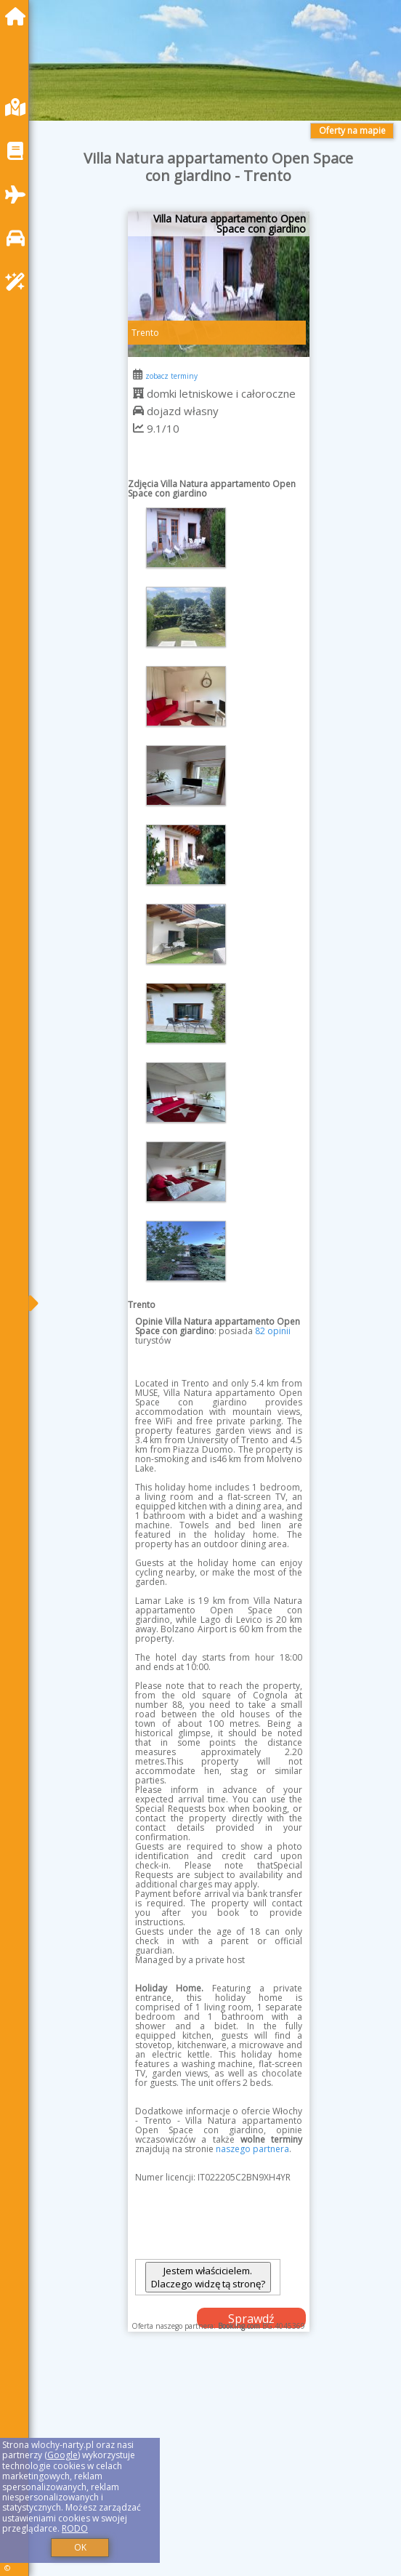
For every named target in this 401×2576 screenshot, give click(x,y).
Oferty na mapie (352, 130)
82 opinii (273, 1331)
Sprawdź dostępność (251, 2319)
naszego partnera (252, 2149)
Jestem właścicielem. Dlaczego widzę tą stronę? (208, 2277)
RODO (75, 2528)
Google (62, 2455)
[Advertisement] (219, 2468)
